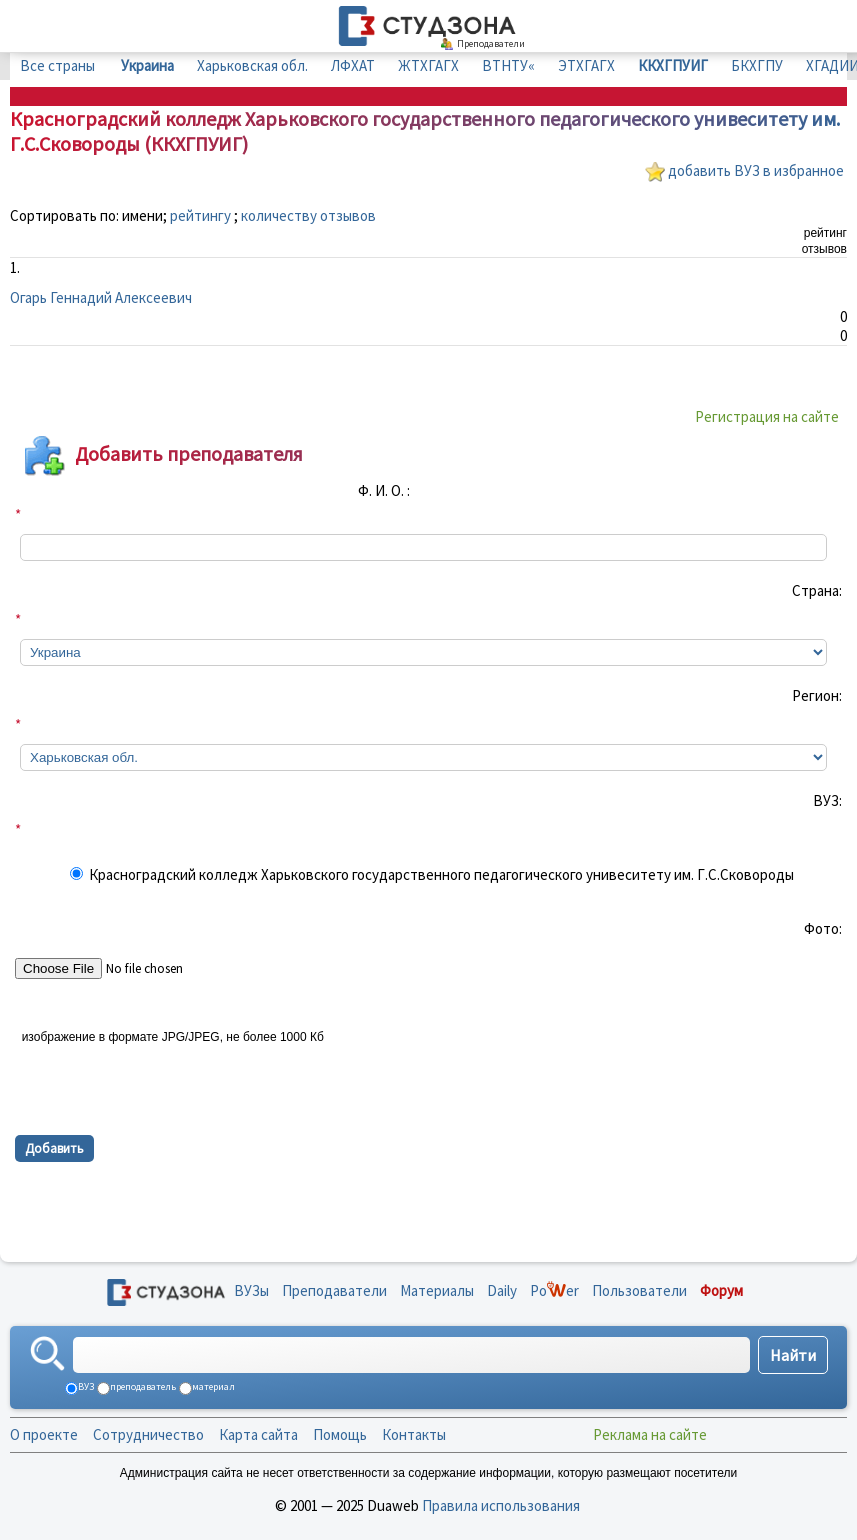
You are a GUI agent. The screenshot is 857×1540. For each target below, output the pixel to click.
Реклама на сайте (650, 1434)
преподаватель (142, 1386)
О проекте (44, 1434)
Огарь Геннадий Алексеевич (101, 297)
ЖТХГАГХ (428, 65)
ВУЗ (85, 1386)
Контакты (414, 1434)
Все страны (57, 65)
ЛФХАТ (353, 65)
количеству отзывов (308, 215)
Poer (554, 1290)
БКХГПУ (757, 65)
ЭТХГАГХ (586, 65)
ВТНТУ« (508, 65)
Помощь (340, 1434)
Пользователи (639, 1290)
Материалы (437, 1290)
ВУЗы (251, 1290)
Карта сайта (258, 1434)
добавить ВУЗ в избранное (756, 170)
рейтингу (200, 215)
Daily (502, 1290)
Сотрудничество (148, 1434)
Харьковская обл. (252, 65)
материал (212, 1386)
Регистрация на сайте (767, 416)
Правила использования (501, 1505)
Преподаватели (334, 1290)
